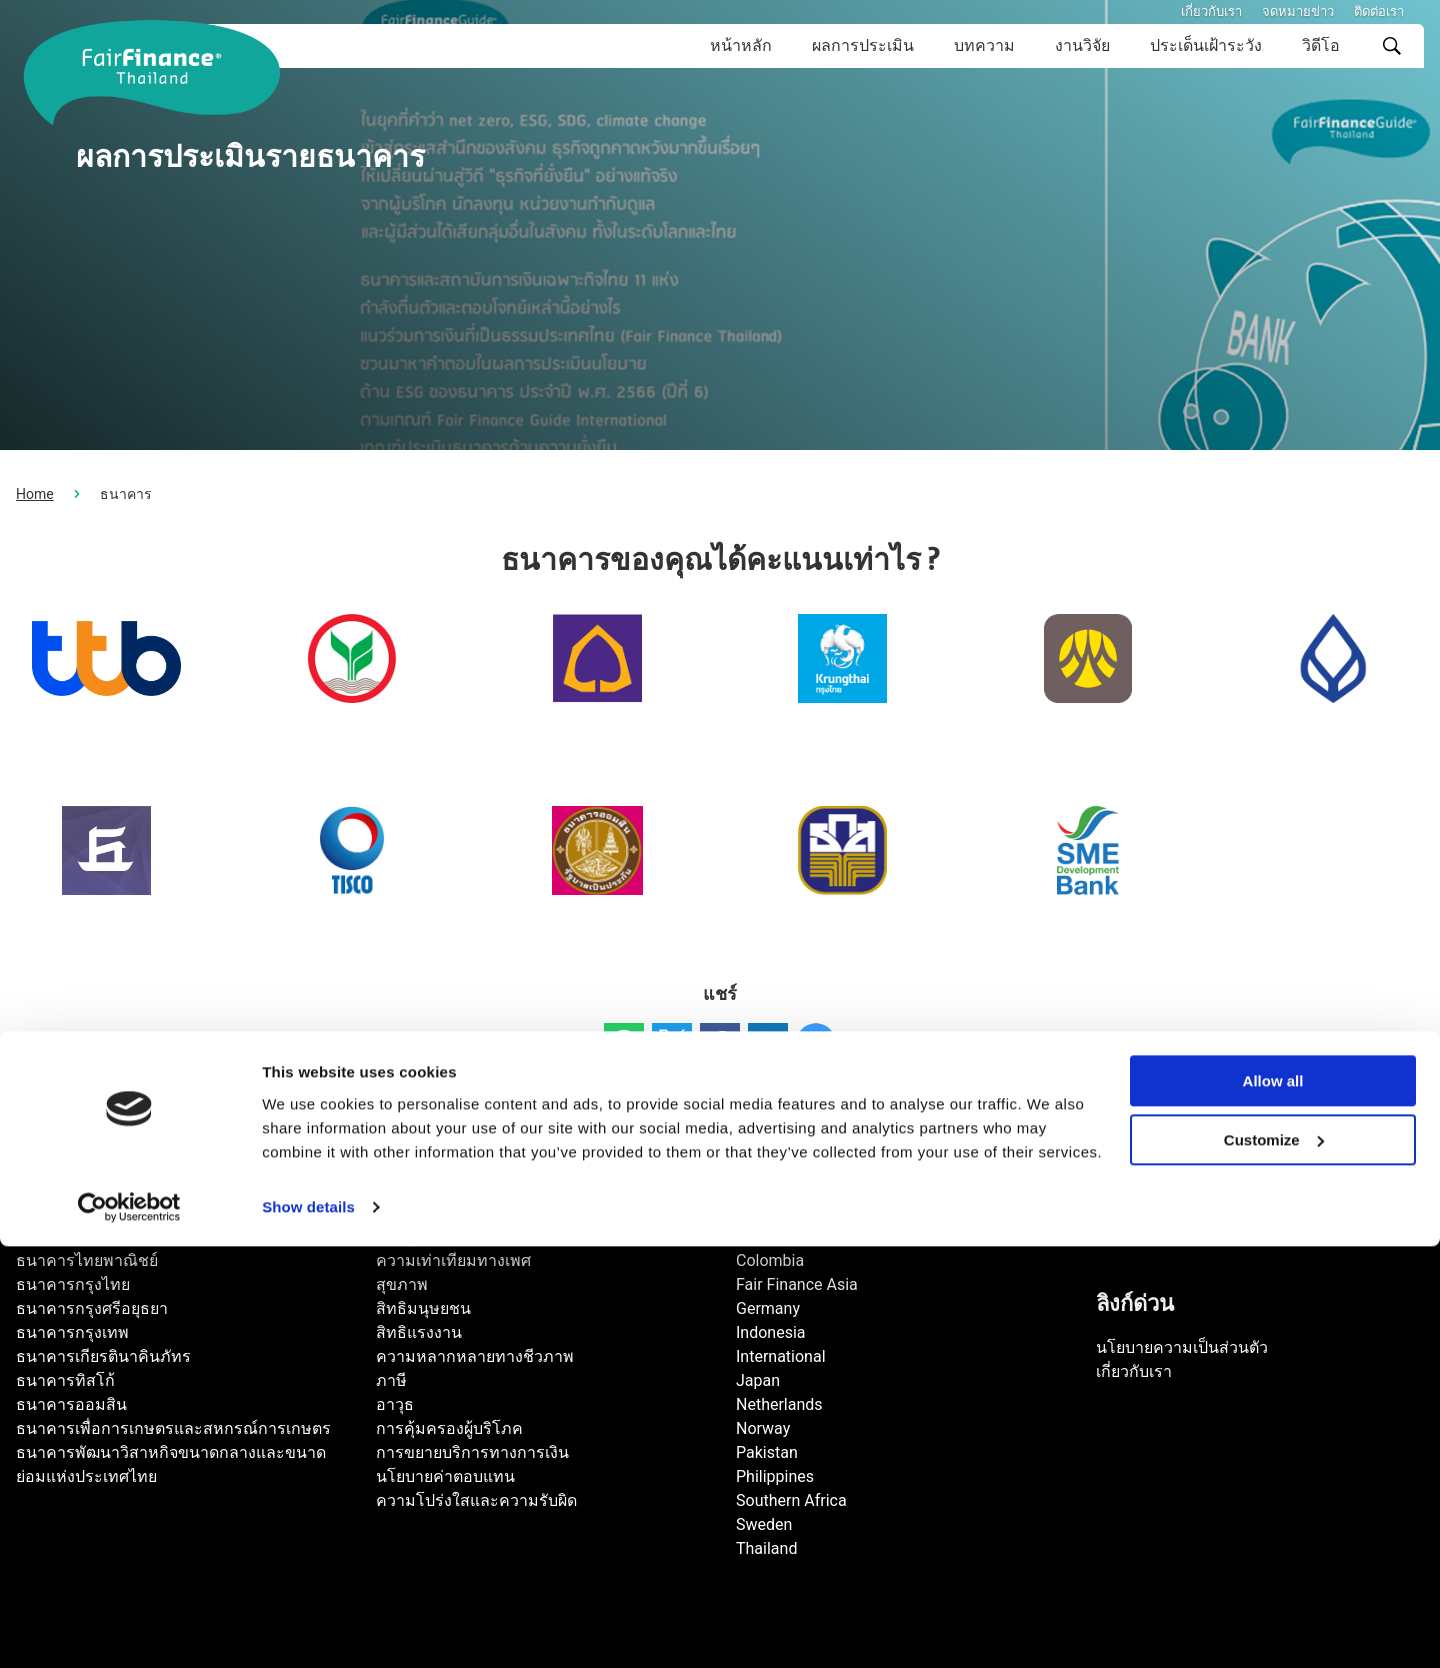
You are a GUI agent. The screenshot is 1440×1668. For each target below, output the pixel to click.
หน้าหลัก (741, 45)
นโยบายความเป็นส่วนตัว (1182, 1347)
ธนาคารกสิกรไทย (79, 1236)
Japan (758, 1380)
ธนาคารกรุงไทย (73, 1284)
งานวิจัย (1082, 45)
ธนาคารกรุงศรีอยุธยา (92, 1308)
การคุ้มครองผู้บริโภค (449, 1428)
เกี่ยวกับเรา (1211, 11)
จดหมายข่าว (1298, 11)
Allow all (1273, 1502)
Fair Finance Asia (797, 1284)
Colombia (770, 1260)
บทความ (984, 45)
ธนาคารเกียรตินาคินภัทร (103, 1356)
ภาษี (391, 1380)
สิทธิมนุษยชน (423, 1308)
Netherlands (779, 1404)
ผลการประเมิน (863, 45)
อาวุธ (395, 1404)
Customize (1274, 1561)
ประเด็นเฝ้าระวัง (1206, 45)
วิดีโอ (1321, 45)
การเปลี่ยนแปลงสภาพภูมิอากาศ (487, 1212)
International (781, 1356)
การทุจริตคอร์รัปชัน (445, 1236)
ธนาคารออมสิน (71, 1404)
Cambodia (772, 1236)
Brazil (756, 1212)
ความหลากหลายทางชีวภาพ (475, 1356)
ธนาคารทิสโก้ (65, 1380)
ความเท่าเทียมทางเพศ (453, 1260)
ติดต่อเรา (1379, 11)
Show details (308, 1628)
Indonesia (771, 1332)
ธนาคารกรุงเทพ (72, 1332)
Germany (768, 1308)
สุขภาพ (402, 1284)
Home (35, 494)
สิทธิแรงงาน (419, 1332)
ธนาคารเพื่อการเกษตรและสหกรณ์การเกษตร (173, 1428)
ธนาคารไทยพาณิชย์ (87, 1260)
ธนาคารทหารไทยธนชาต (105, 1212)
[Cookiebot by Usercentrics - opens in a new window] (129, 1629)
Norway (763, 1428)
